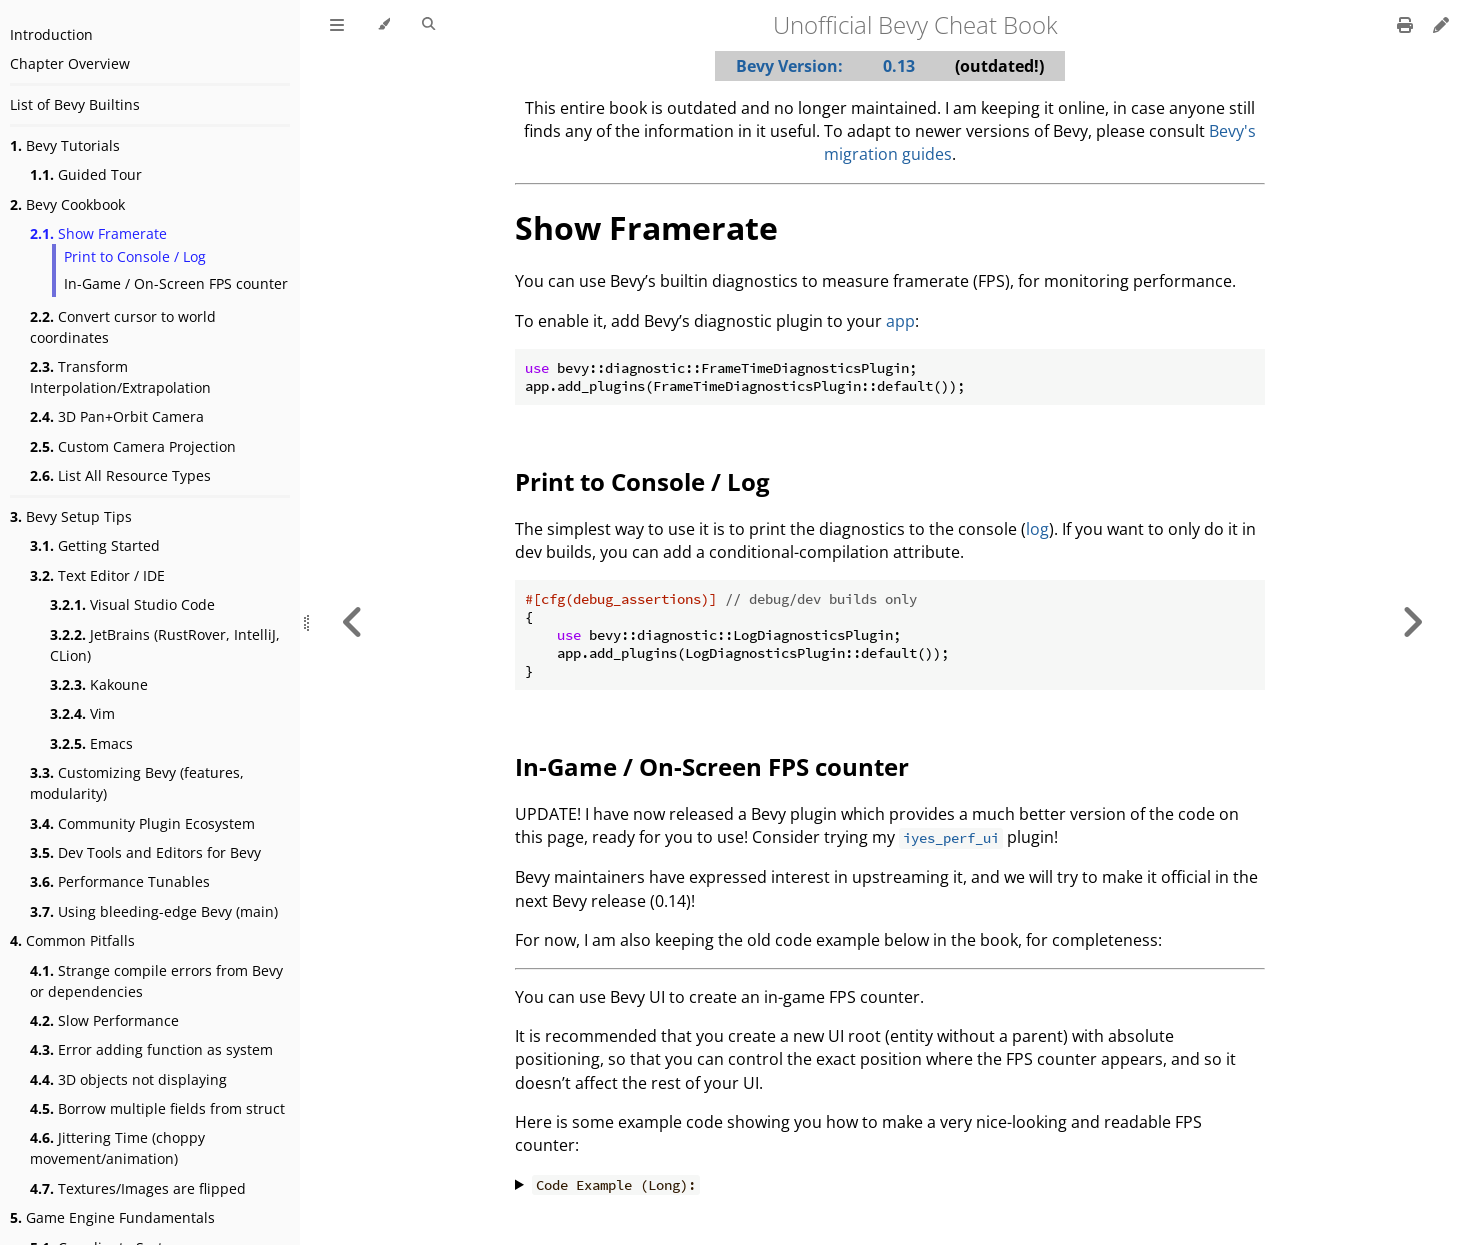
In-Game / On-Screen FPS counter (176, 283)
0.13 (899, 66)
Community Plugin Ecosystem (142, 823)
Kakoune (99, 684)
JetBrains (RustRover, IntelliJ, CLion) (165, 645)
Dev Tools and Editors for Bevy (145, 852)
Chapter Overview (70, 63)
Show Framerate (98, 233)
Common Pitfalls (72, 940)
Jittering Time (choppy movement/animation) (117, 1148)
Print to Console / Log (135, 256)
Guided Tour (86, 174)
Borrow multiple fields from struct (157, 1108)
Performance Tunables (120, 881)
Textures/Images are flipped (138, 1188)
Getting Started (95, 545)
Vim (82, 713)
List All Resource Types (120, 475)
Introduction (51, 34)
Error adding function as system (151, 1049)
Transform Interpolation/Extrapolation (120, 377)
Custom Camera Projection (133, 446)
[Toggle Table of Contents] (337, 25)
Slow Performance (104, 1020)
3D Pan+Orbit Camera (117, 416)
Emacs (91, 743)
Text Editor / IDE (97, 575)
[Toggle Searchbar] (428, 25)
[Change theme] (383, 25)
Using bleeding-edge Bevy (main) (154, 911)
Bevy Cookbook (67, 204)
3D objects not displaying (128, 1079)
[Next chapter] (1412, 622)
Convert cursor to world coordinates (123, 327)
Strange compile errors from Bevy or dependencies (156, 981)
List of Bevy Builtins (75, 104)
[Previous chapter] (353, 622)
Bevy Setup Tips (71, 516)
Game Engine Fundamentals (112, 1217)
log (1037, 529)
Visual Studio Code (132, 604)
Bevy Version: (789, 66)
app (900, 321)
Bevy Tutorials (65, 145)
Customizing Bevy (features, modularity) (137, 783)
